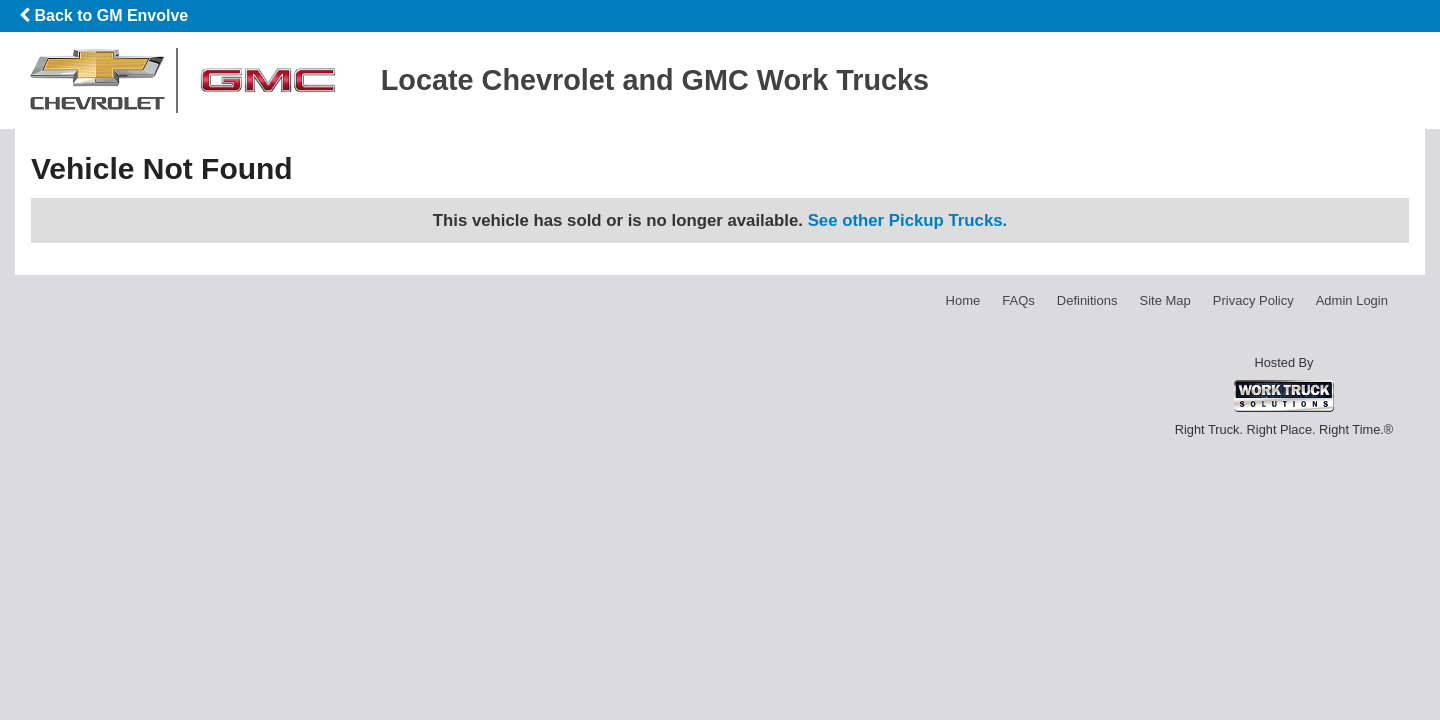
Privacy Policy (1253, 300)
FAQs (1018, 300)
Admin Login (1352, 300)
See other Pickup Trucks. (908, 220)
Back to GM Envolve (103, 15)
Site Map (1164, 300)
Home (963, 300)
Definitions (1087, 300)
